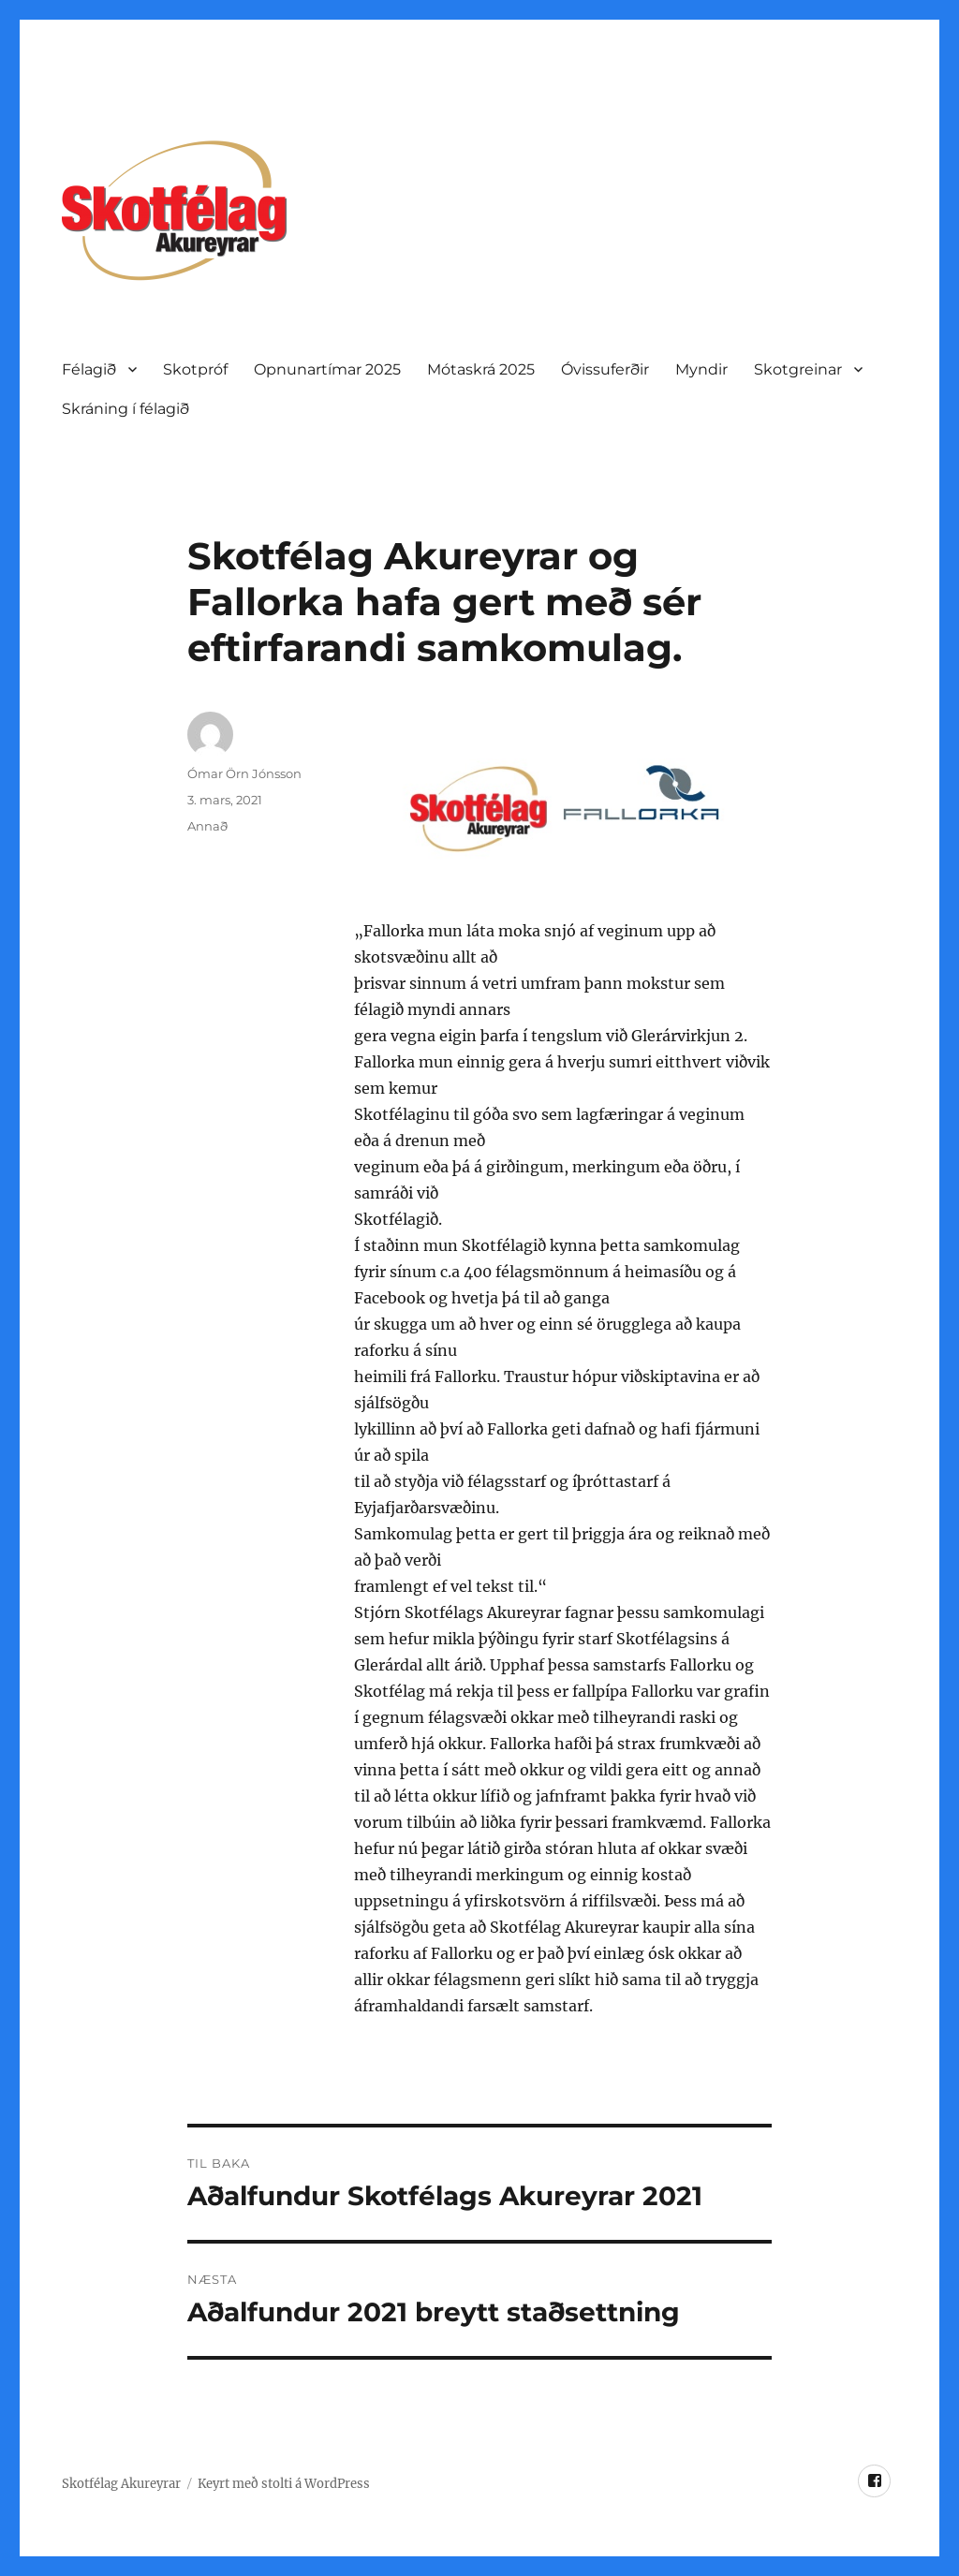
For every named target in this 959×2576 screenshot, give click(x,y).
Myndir (701, 369)
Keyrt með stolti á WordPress (284, 2484)
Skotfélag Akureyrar (121, 2484)
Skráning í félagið (125, 409)
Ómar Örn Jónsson (244, 773)
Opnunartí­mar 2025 (327, 369)
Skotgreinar (798, 369)
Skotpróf (195, 369)
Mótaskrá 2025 (481, 369)
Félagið (89, 369)
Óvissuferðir (605, 369)
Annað (207, 825)
